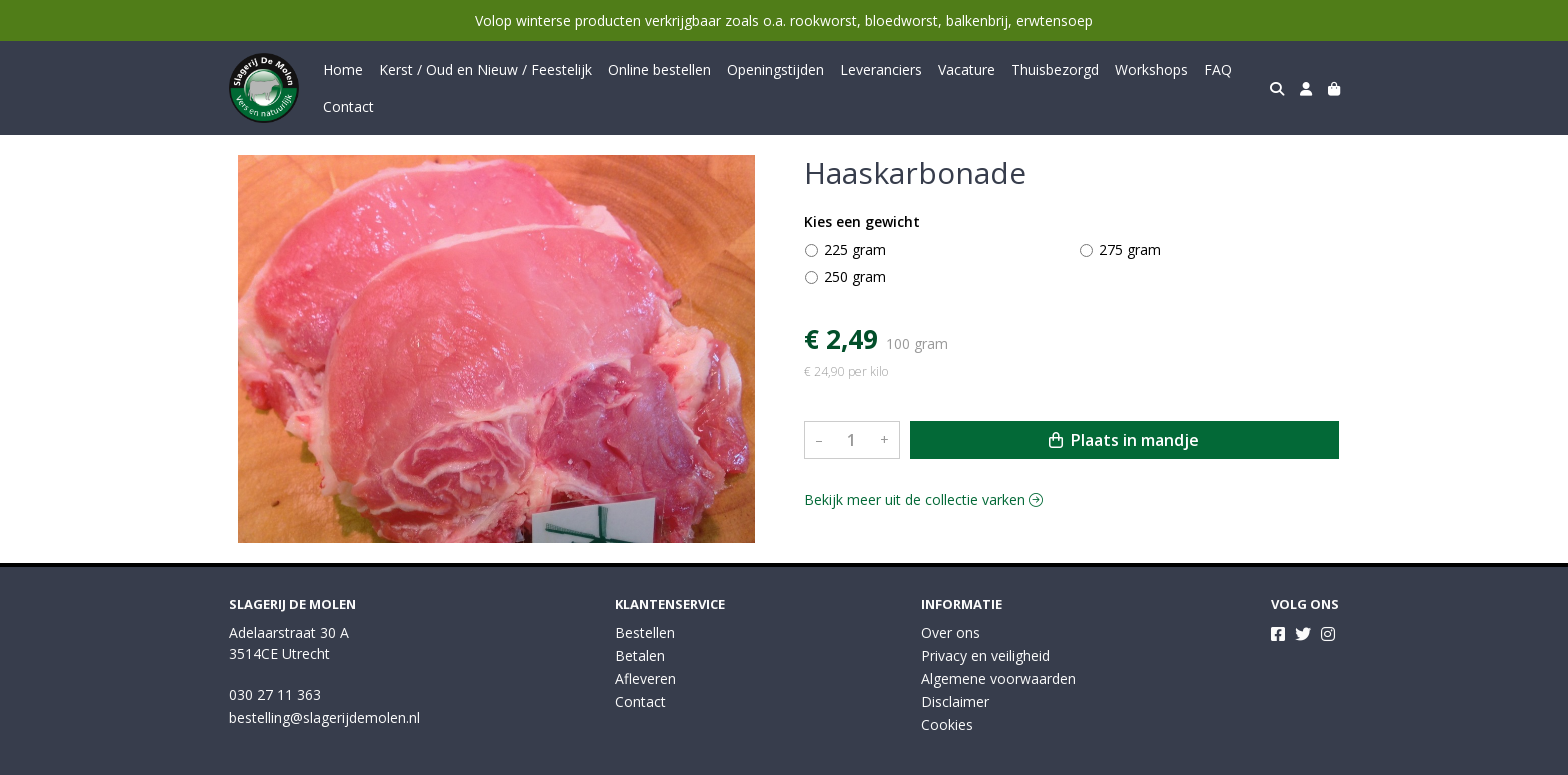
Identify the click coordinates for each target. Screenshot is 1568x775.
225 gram (855, 249)
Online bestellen (659, 69)
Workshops (1151, 69)
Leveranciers (881, 69)
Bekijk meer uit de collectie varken (923, 499)
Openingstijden (775, 69)
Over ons (950, 632)
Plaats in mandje (1124, 440)
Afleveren (645, 678)
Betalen (640, 655)
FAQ (1218, 69)
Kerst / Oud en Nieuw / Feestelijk (485, 69)
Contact (348, 106)
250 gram (855, 276)
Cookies (947, 724)
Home (343, 69)
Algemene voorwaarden (998, 678)
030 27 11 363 (275, 694)
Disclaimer (955, 701)
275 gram (1130, 249)
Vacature (966, 69)
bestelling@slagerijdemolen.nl (324, 717)
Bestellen (645, 632)
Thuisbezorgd (1055, 69)
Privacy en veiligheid (985, 655)
